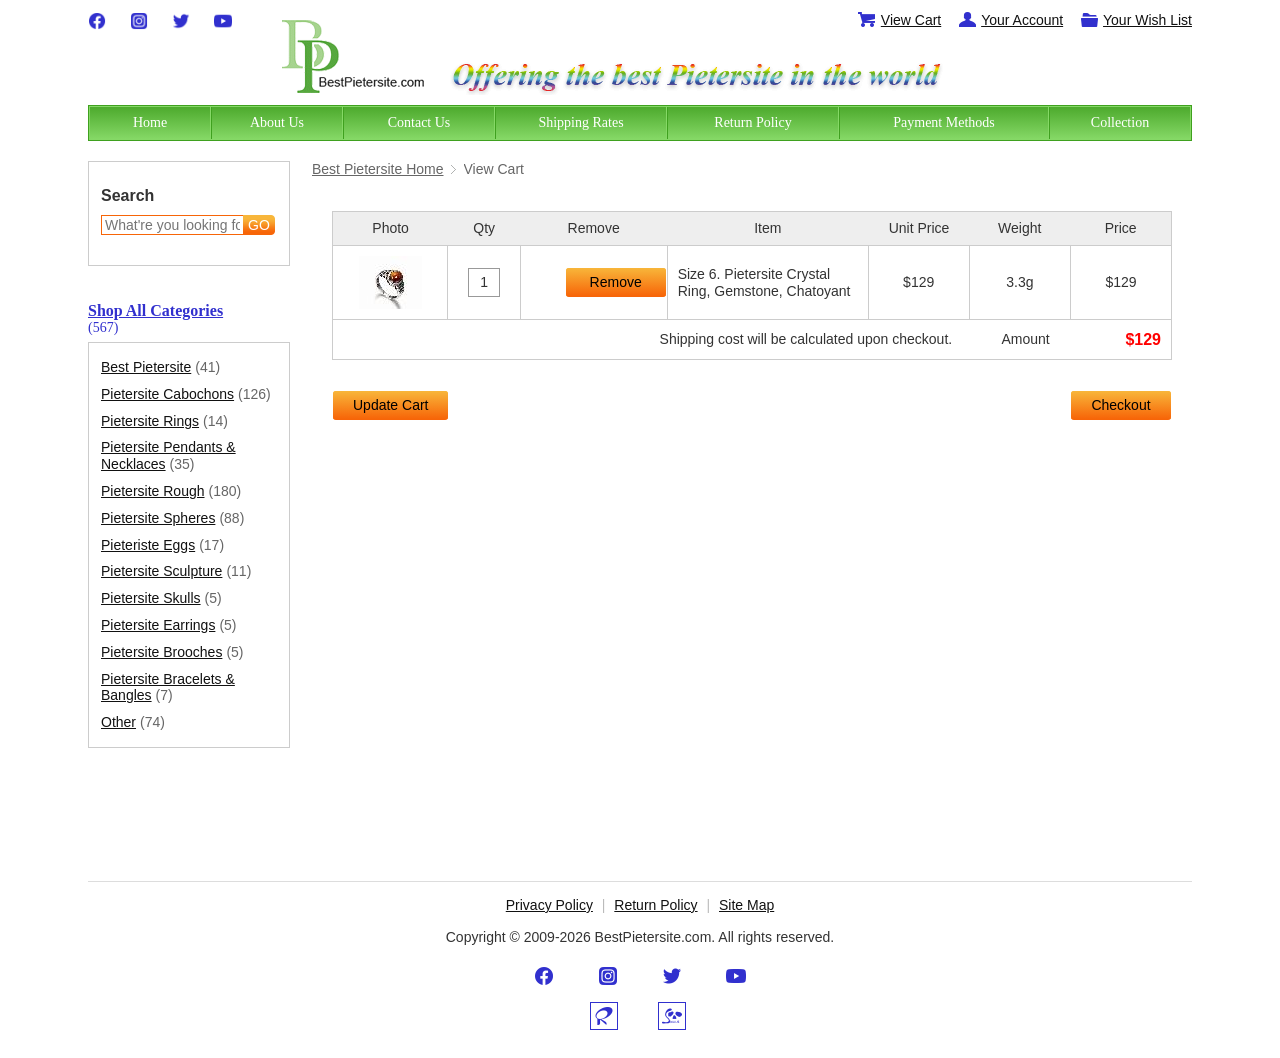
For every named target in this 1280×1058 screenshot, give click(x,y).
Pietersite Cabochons (186, 394)
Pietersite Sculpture (176, 571)
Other (133, 722)
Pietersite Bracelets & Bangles (168, 688)
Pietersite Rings (164, 421)
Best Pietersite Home (378, 169)
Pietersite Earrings (169, 625)
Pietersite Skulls (161, 598)
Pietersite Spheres (172, 518)
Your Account (1010, 20)
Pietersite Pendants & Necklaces (168, 456)
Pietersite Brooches (172, 652)
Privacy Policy (549, 905)
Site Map (746, 905)
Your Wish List (1135, 20)
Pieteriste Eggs (162, 545)
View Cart (899, 20)
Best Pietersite (160, 367)
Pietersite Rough (171, 491)
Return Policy (655, 905)
